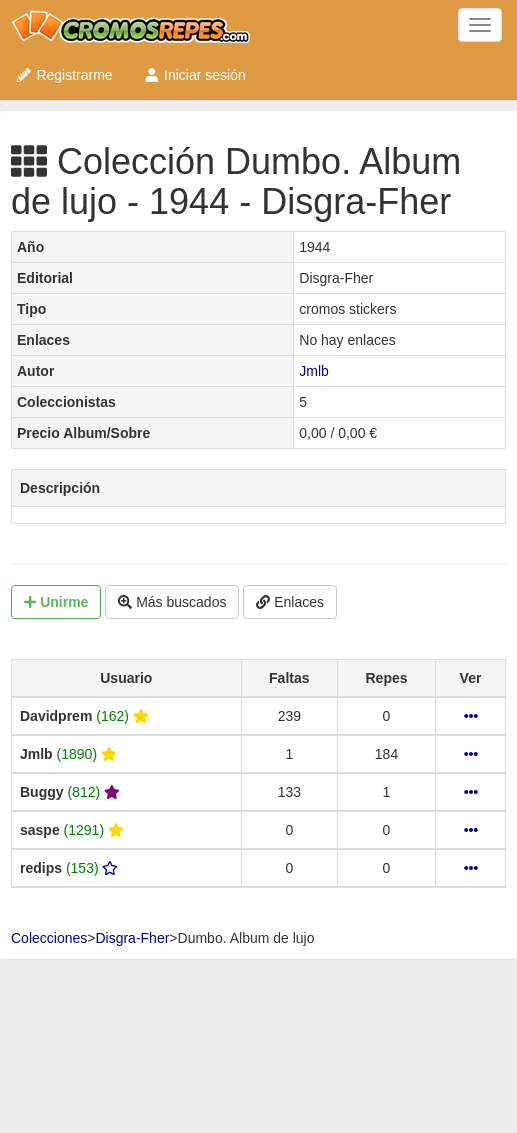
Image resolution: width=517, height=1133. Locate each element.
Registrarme (64, 75)
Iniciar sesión (194, 75)
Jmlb (314, 371)
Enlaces (290, 602)
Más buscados (172, 602)
